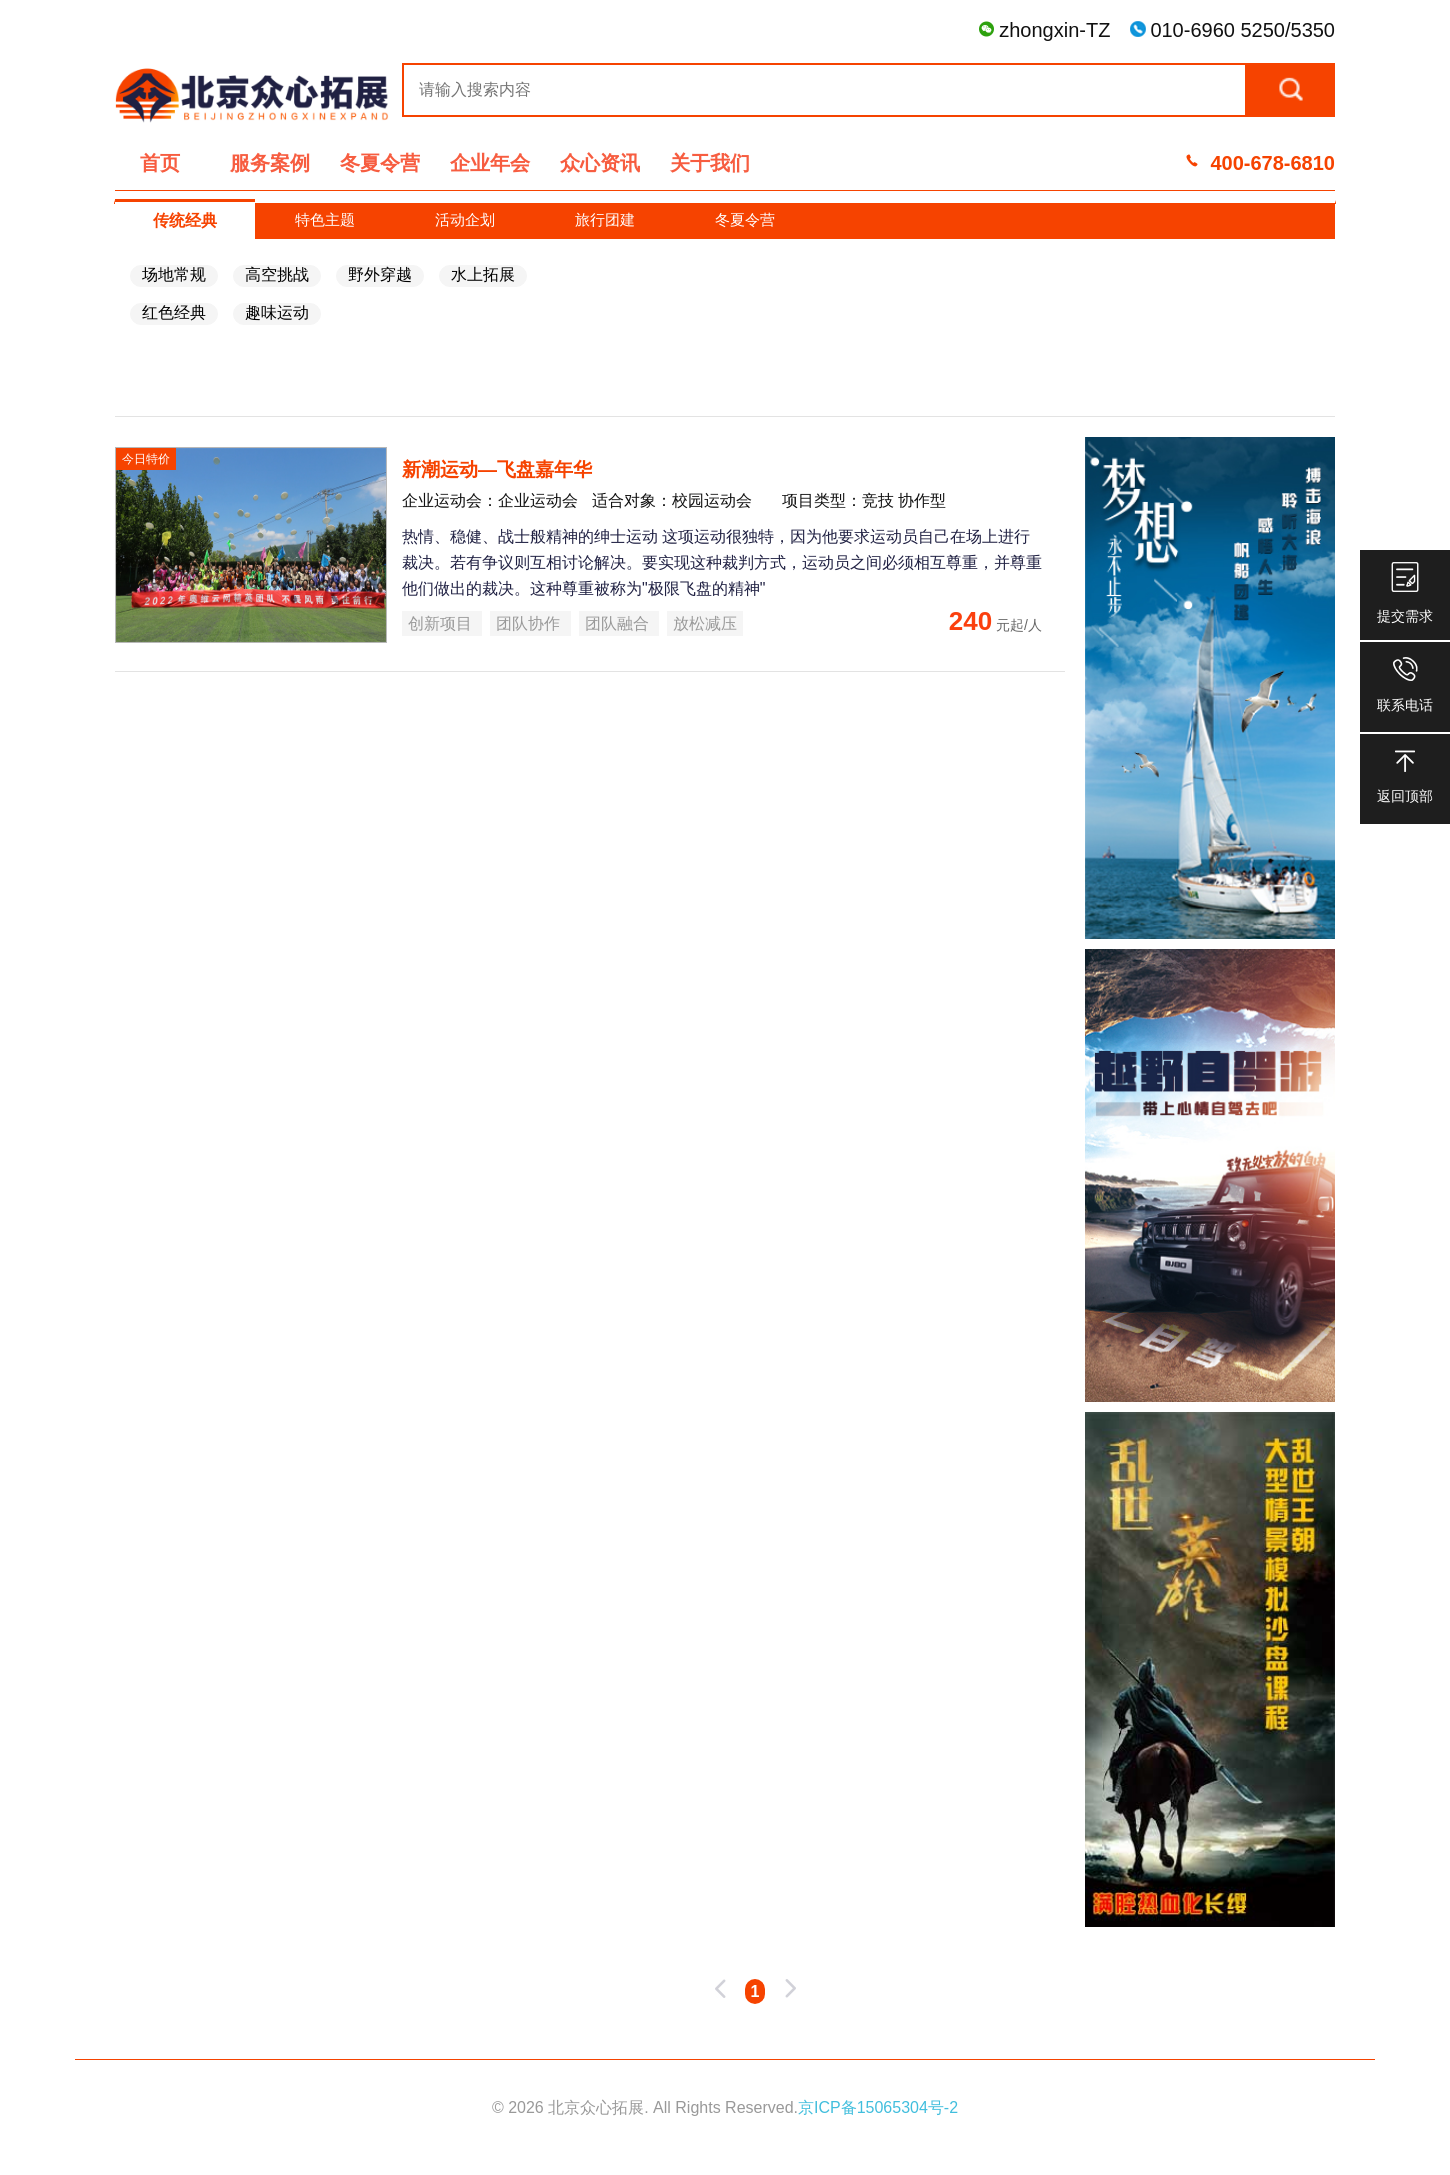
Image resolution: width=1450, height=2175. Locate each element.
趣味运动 (277, 312)
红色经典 (174, 312)
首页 (160, 163)
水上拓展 (483, 274)
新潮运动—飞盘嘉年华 (497, 469)
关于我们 (710, 163)
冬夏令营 (380, 163)
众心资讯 (600, 163)
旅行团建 (605, 219)
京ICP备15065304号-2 (878, 2107)
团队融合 (619, 623)
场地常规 (174, 274)
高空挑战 (277, 274)
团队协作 (530, 623)
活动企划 (465, 219)
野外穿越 (380, 274)
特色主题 (325, 219)
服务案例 (270, 163)
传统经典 (185, 220)
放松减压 (705, 623)
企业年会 (490, 163)
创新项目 (442, 623)
